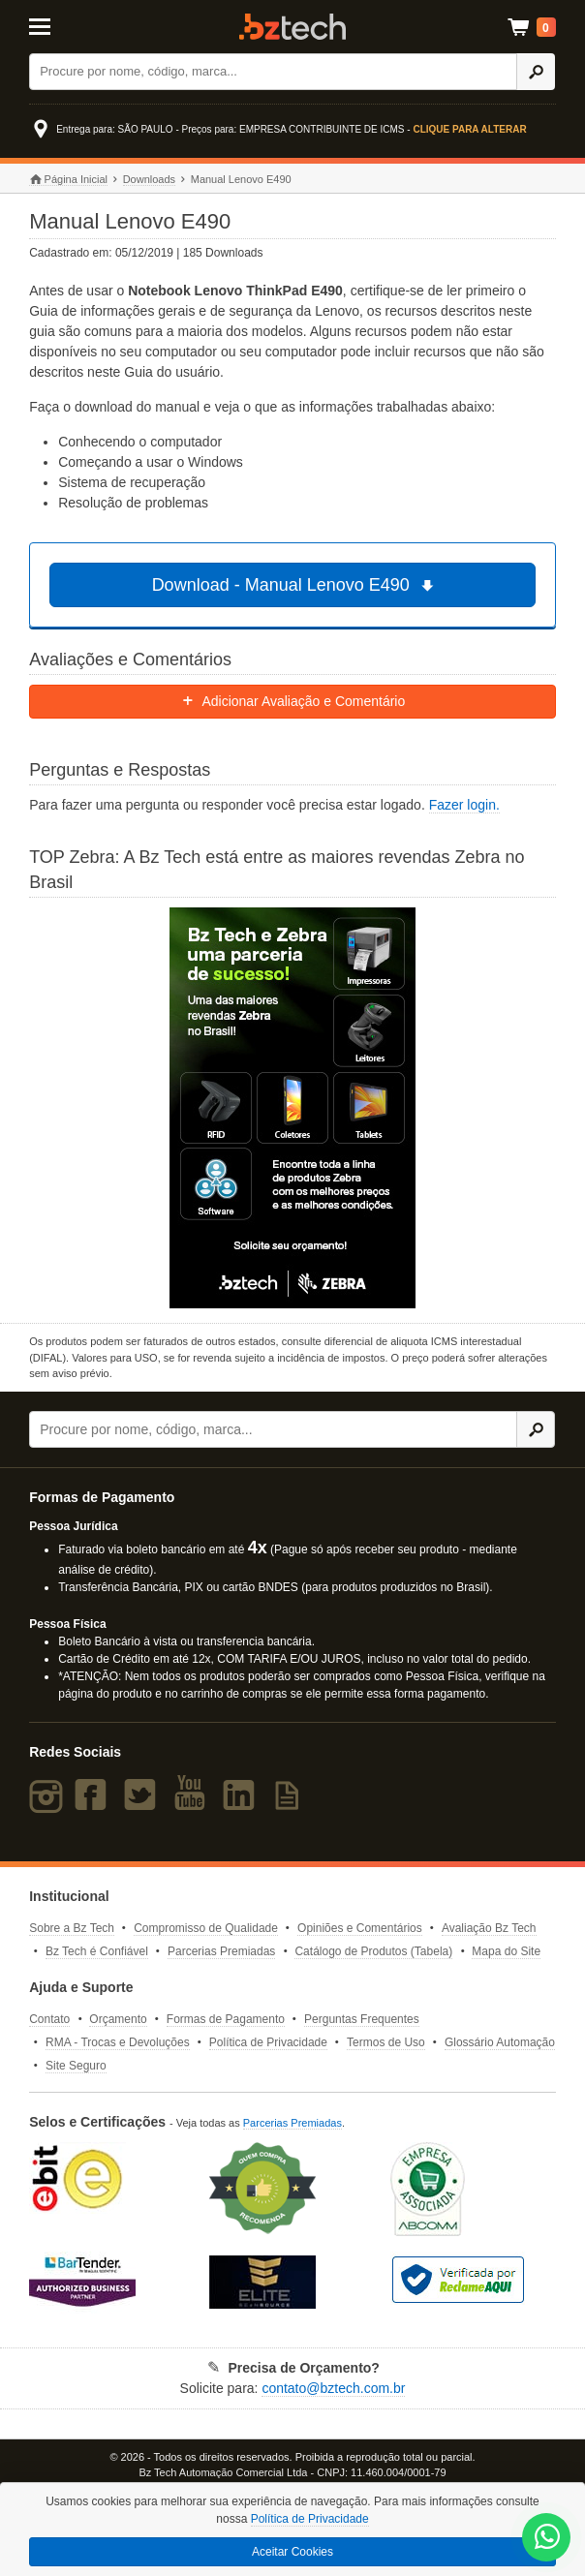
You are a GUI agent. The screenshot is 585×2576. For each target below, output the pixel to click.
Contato (49, 2019)
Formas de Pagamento (226, 2019)
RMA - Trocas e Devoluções (118, 2042)
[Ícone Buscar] (535, 71)
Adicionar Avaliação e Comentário (293, 701)
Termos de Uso (386, 2042)
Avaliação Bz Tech (489, 1928)
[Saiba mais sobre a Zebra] (292, 1107)
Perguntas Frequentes (361, 2019)
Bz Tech (292, 27)
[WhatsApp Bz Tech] (547, 2539)
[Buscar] (273, 71)
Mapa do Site (506, 1951)
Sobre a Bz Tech (71, 1928)
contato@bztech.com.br (333, 2388)
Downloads (149, 179)
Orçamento (117, 2019)
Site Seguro (76, 2065)
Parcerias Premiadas (221, 1951)
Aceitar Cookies (292, 2552)
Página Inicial (68, 179)
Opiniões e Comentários (359, 1928)
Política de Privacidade (268, 2042)
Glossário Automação (500, 2042)
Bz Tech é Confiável (97, 1951)
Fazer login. (464, 805)
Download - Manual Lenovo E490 (296, 585)
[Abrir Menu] (65, 25)
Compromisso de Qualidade (206, 1928)
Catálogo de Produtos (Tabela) (373, 1951)
